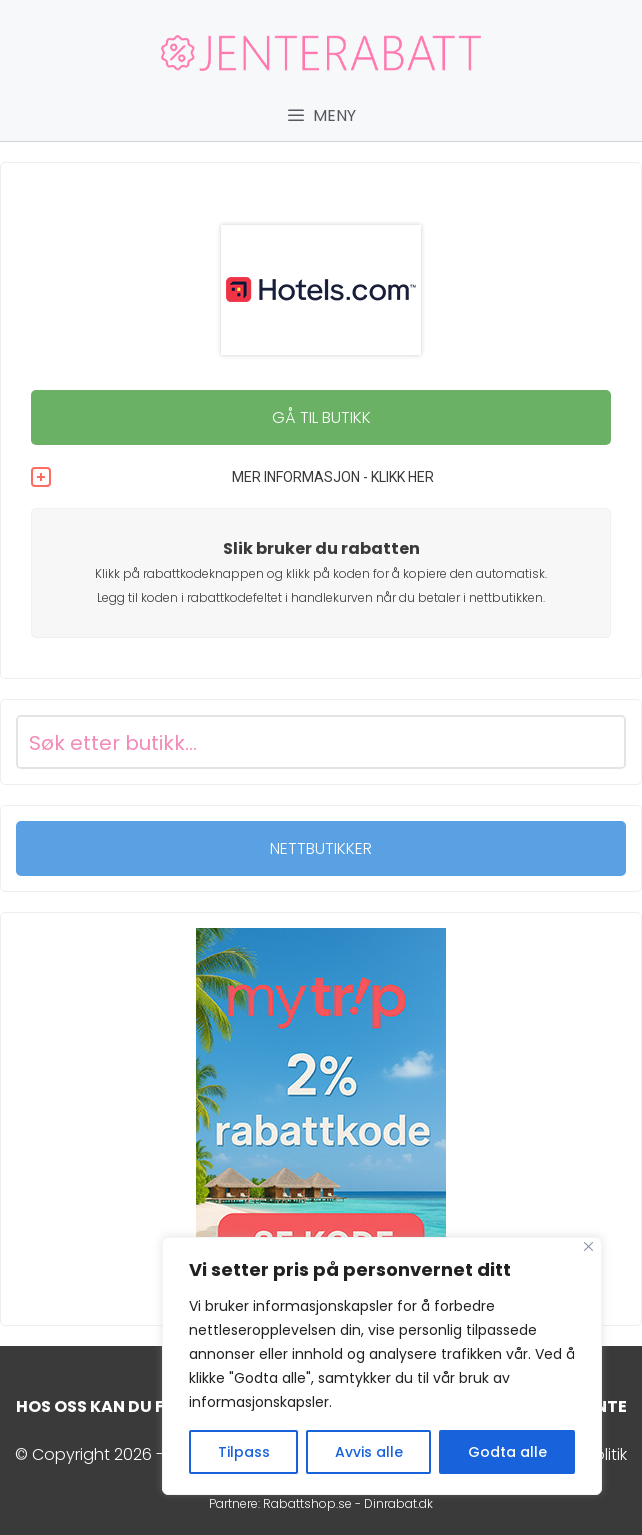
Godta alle (507, 1452)
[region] (382, 1366)
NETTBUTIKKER (321, 848)
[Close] (588, 1246)
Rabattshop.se (307, 1503)
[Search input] (297, 742)
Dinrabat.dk (398, 1503)
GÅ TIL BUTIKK (321, 417)
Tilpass (244, 1452)
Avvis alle (369, 1452)
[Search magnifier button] (599, 742)
